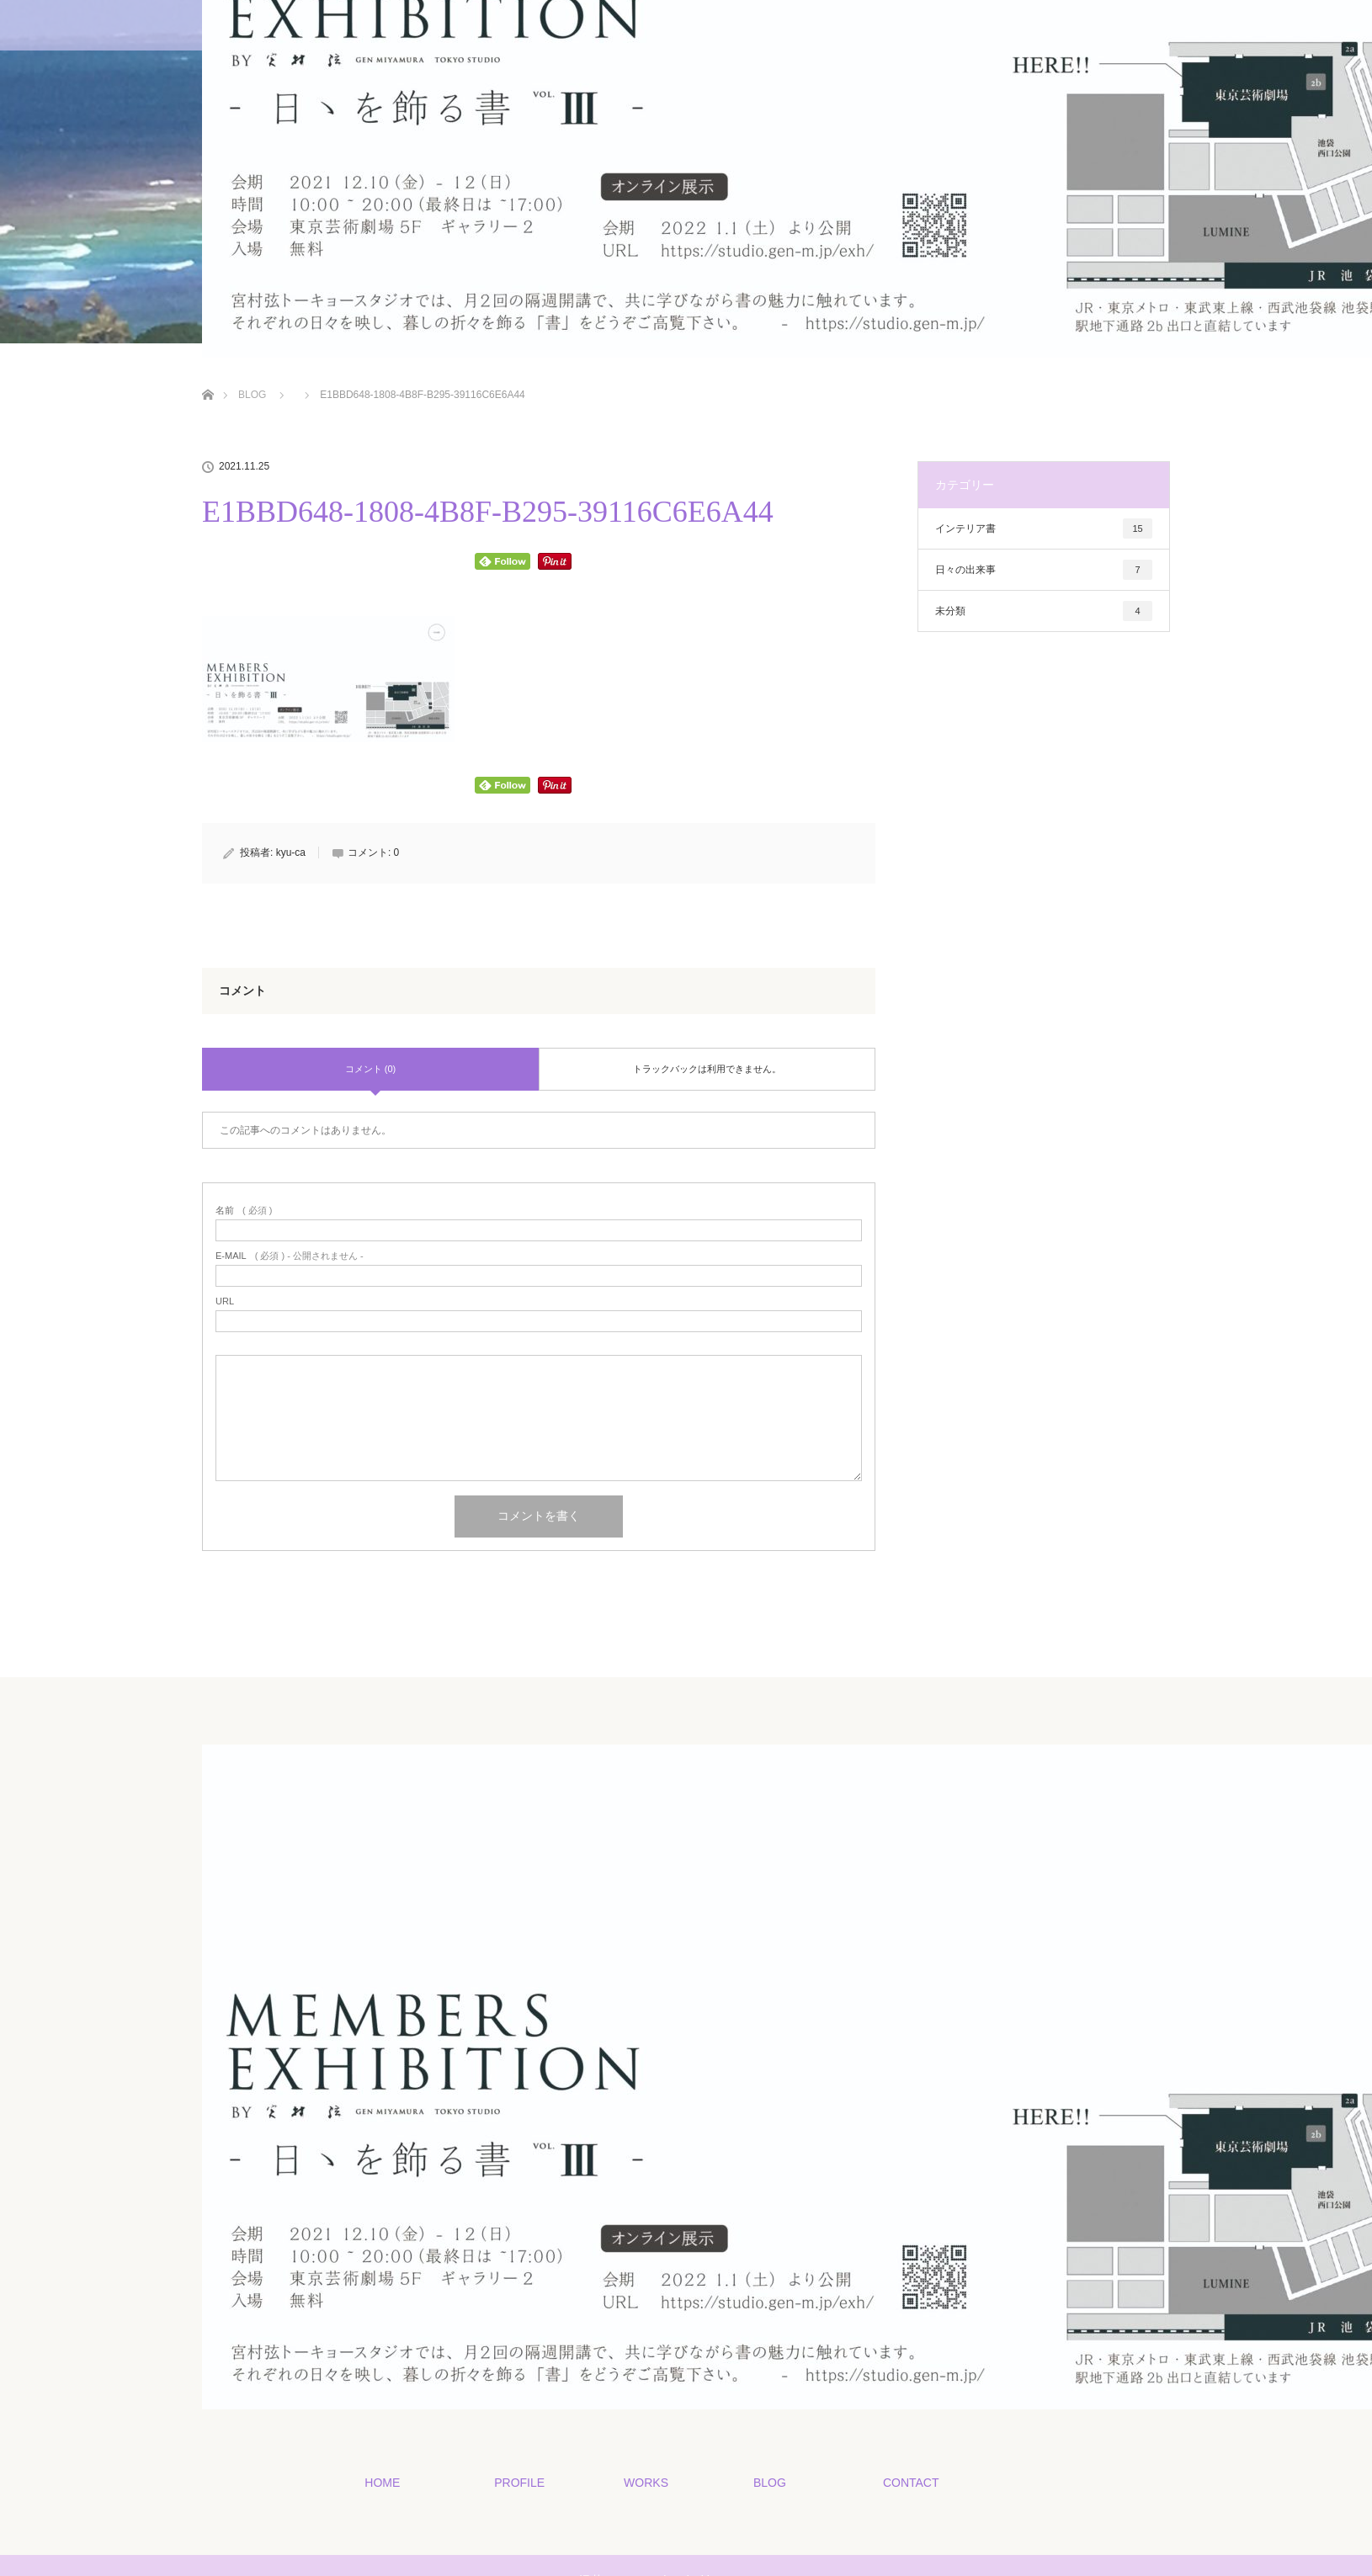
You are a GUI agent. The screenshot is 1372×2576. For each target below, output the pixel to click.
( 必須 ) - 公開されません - (289, 1256)
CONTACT (910, 2481)
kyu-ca (291, 852)
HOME (381, 2481)
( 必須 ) (243, 1210)
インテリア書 (1043, 528)
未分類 (1043, 611)
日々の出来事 (1043, 570)
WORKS (645, 2481)
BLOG (768, 2481)
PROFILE (518, 2481)
